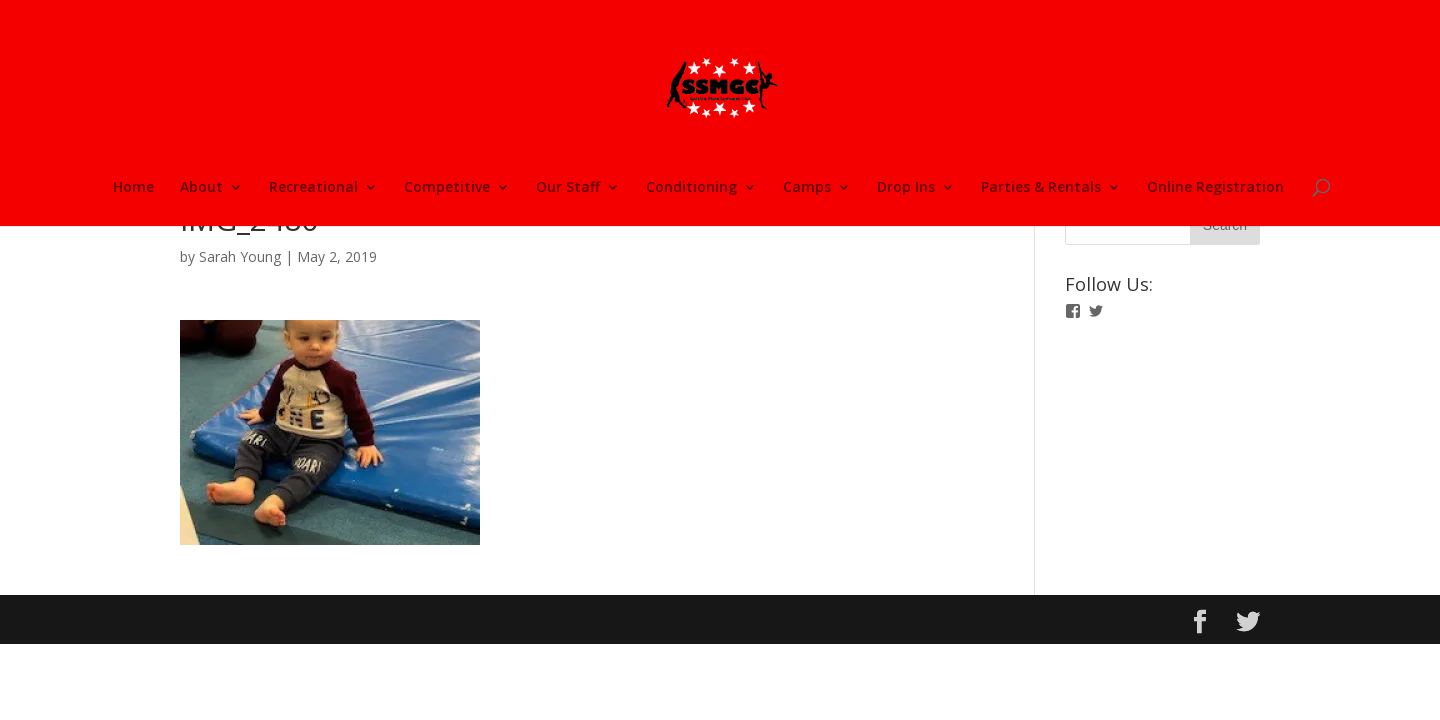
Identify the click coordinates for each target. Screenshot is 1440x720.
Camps (807, 188)
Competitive (447, 188)
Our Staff (568, 188)
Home (133, 188)
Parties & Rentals (1041, 188)
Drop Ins (906, 188)
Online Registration (1215, 188)
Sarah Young (240, 256)
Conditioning (691, 188)
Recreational (313, 188)
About (201, 188)
